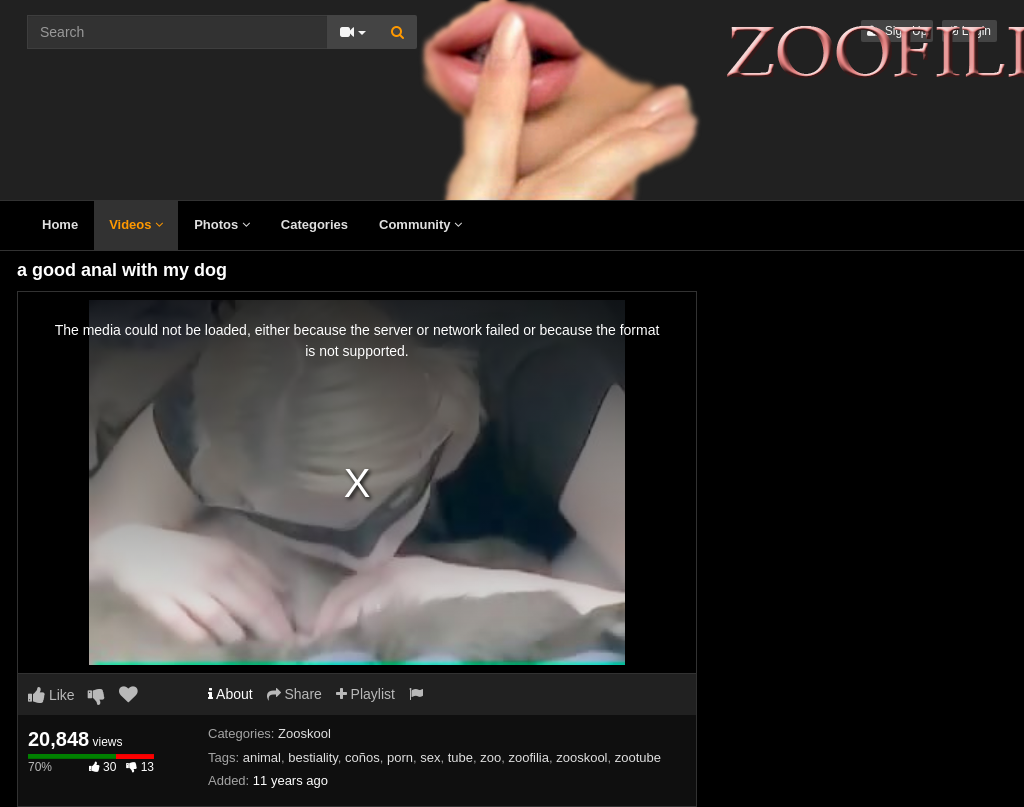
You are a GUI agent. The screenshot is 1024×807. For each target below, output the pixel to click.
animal (262, 757)
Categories (314, 224)
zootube (638, 757)
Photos (222, 224)
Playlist (365, 694)
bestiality (313, 757)
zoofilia (529, 757)
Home (60, 224)
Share (294, 694)
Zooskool (304, 733)
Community (420, 224)
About (230, 694)
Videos (136, 224)
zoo (490, 757)
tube (460, 757)
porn (400, 757)
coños (362, 757)
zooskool (581, 757)
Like (51, 695)
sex (430, 757)
